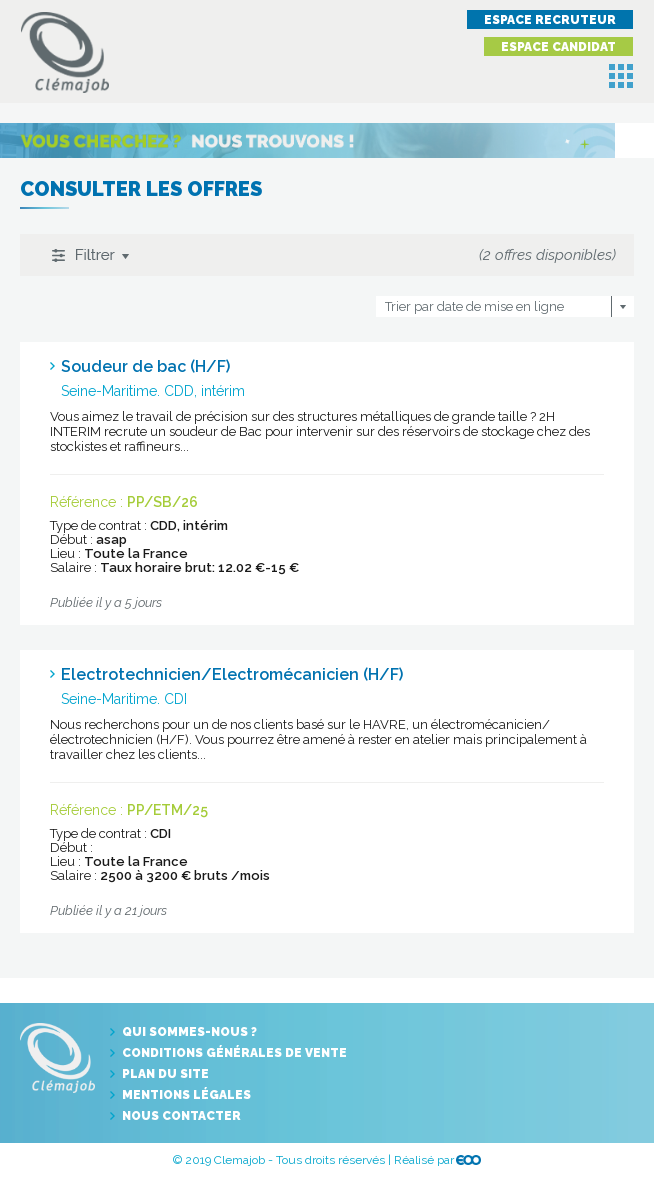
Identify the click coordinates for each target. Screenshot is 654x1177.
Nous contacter (181, 1116)
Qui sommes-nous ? (189, 1032)
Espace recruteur (550, 20)
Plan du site (165, 1074)
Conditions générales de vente (234, 1053)
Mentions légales (186, 1095)
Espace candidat (558, 47)
